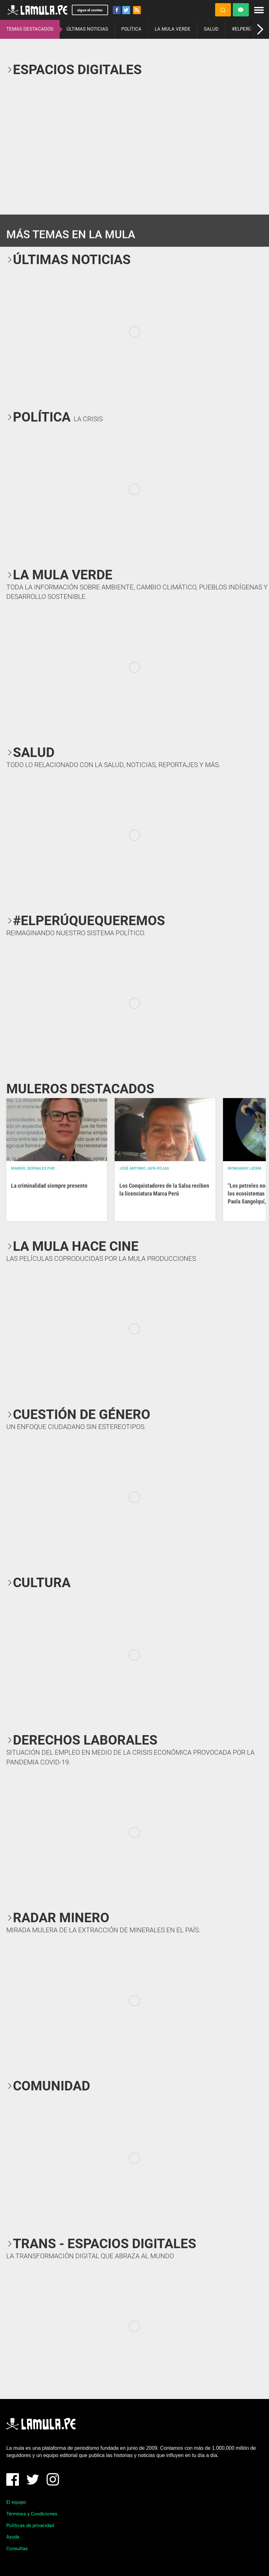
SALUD (211, 29)
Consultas (17, 2548)
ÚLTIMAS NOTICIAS (87, 29)
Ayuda (12, 2537)
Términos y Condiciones (31, 2514)
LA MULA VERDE (173, 29)
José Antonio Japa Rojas (144, 1168)
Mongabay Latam (244, 1168)
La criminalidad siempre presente (49, 1185)
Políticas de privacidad (30, 2525)
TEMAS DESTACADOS (29, 29)
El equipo (16, 2502)
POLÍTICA (131, 29)
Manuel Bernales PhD (33, 1168)
